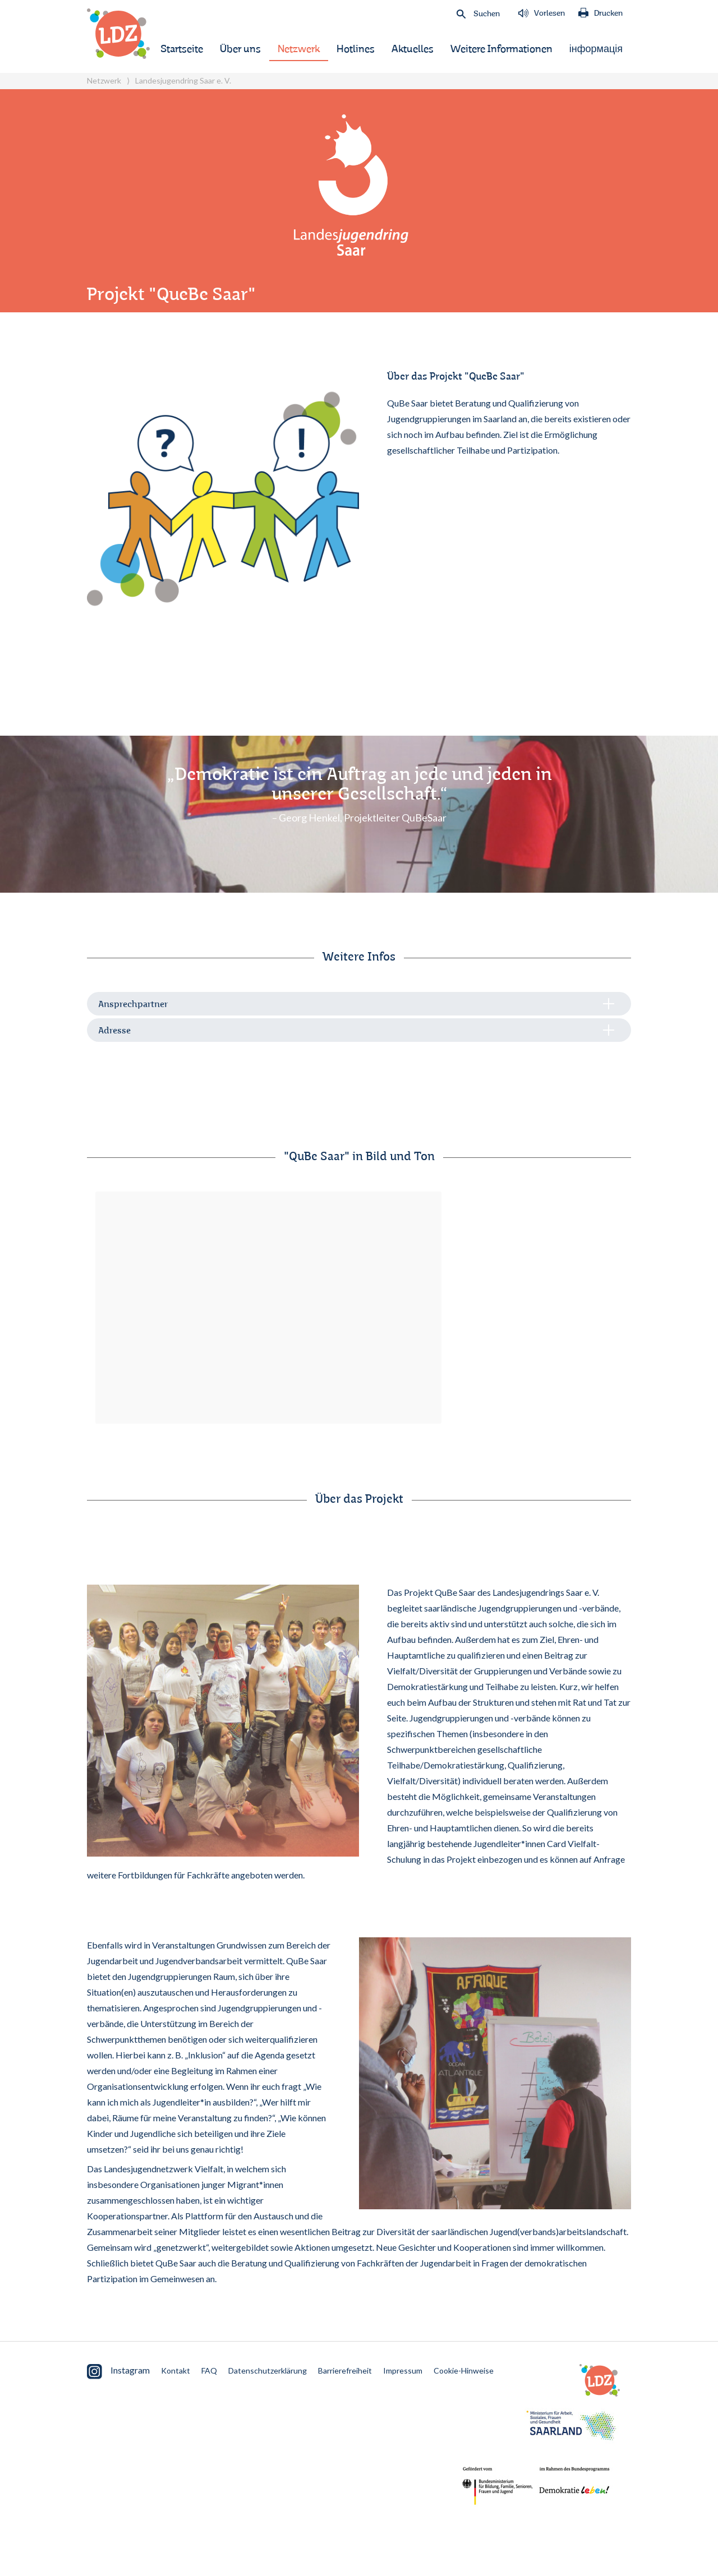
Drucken (600, 13)
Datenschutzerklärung (267, 2370)
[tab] (359, 1003)
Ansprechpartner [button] (133, 1004)
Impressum (402, 2370)
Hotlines (356, 49)
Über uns (240, 49)
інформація (596, 49)
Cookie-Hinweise (464, 2370)
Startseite (181, 49)
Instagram (118, 2371)
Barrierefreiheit (345, 2370)
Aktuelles (413, 49)
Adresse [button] (114, 1031)
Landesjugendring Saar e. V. (183, 80)
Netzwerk (299, 49)
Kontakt (175, 2370)
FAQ (209, 2370)
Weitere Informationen (501, 49)
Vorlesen (541, 13)
